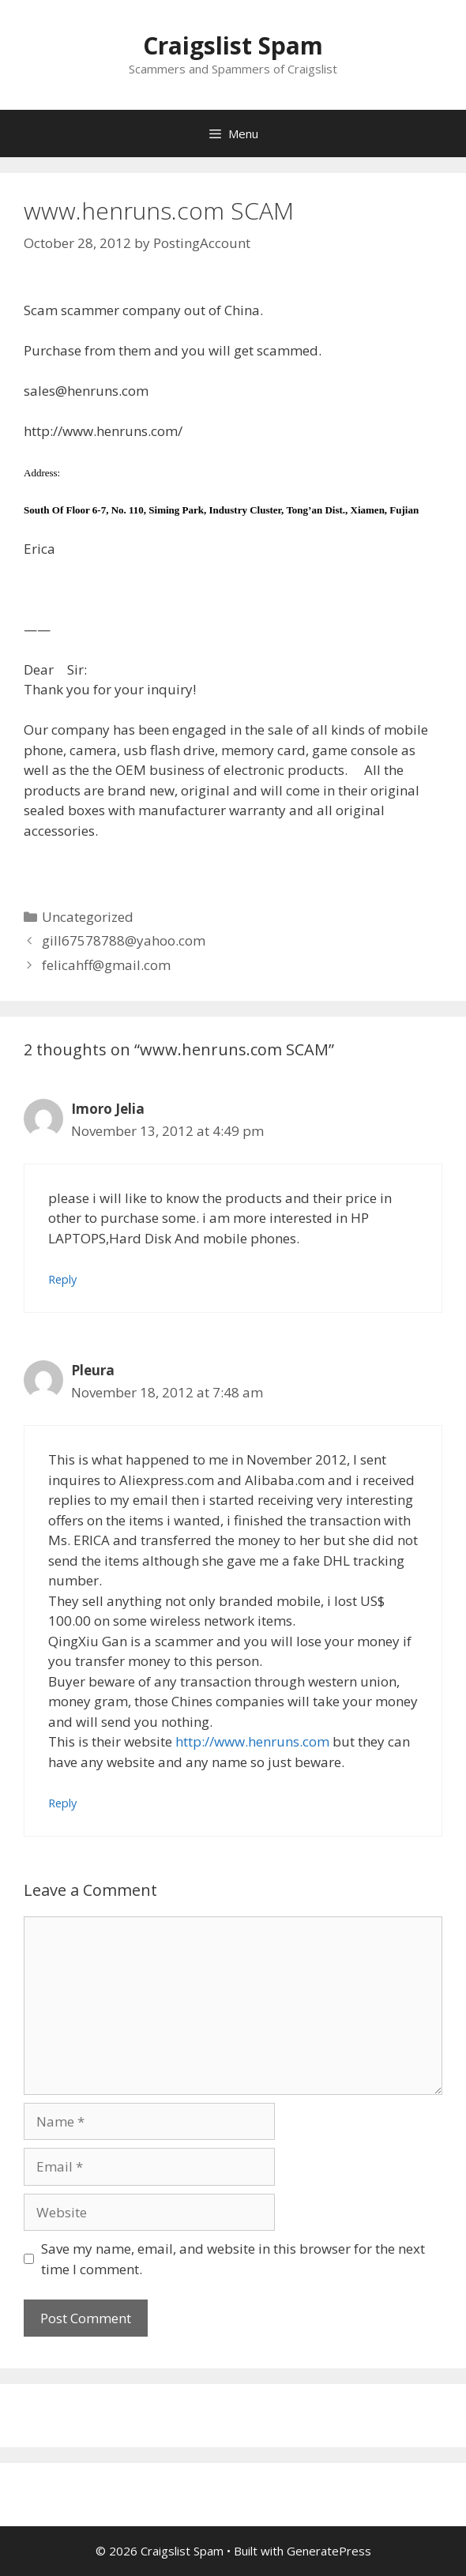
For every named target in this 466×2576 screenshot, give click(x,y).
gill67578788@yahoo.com (123, 940)
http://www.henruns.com (252, 1741)
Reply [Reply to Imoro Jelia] (62, 1279)
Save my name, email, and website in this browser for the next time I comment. (233, 2258)
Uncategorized (87, 917)
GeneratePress (329, 2551)
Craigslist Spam (233, 45)
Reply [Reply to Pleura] (62, 1803)
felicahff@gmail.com (106, 965)
